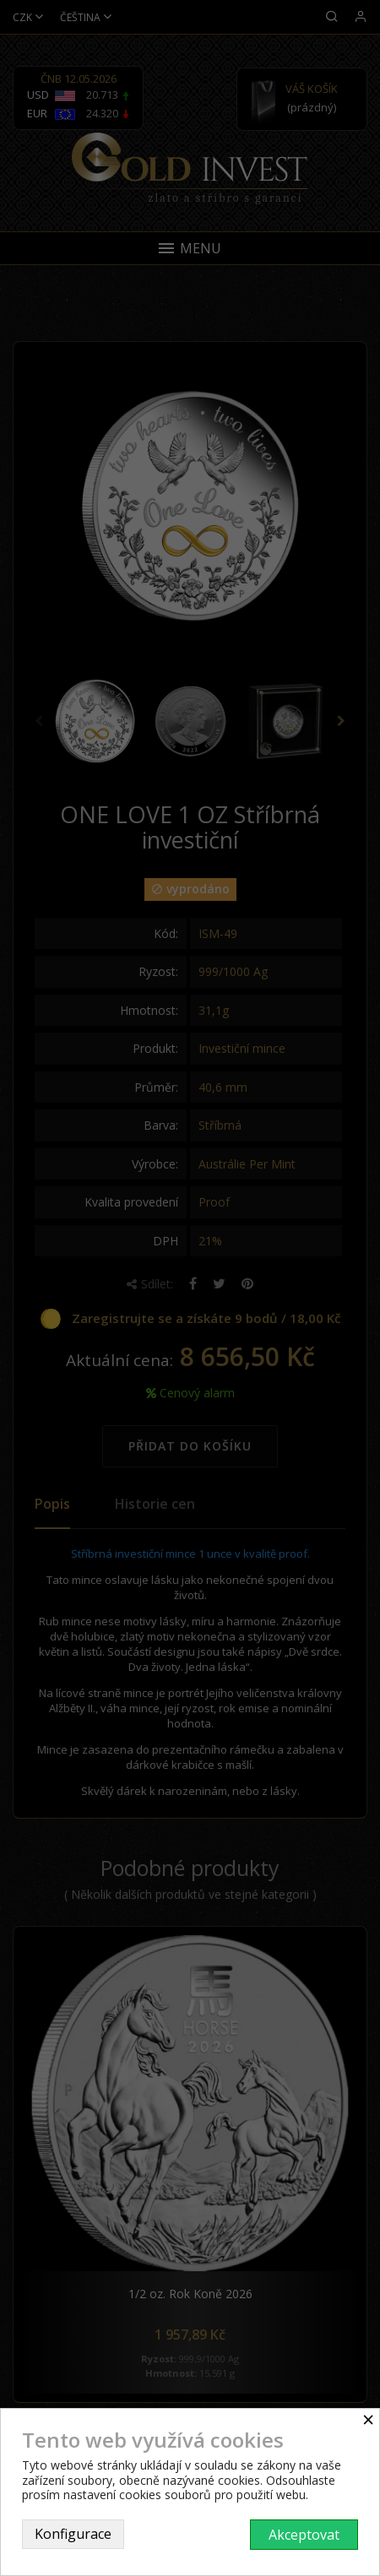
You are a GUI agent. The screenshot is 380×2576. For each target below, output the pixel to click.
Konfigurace (73, 2533)
